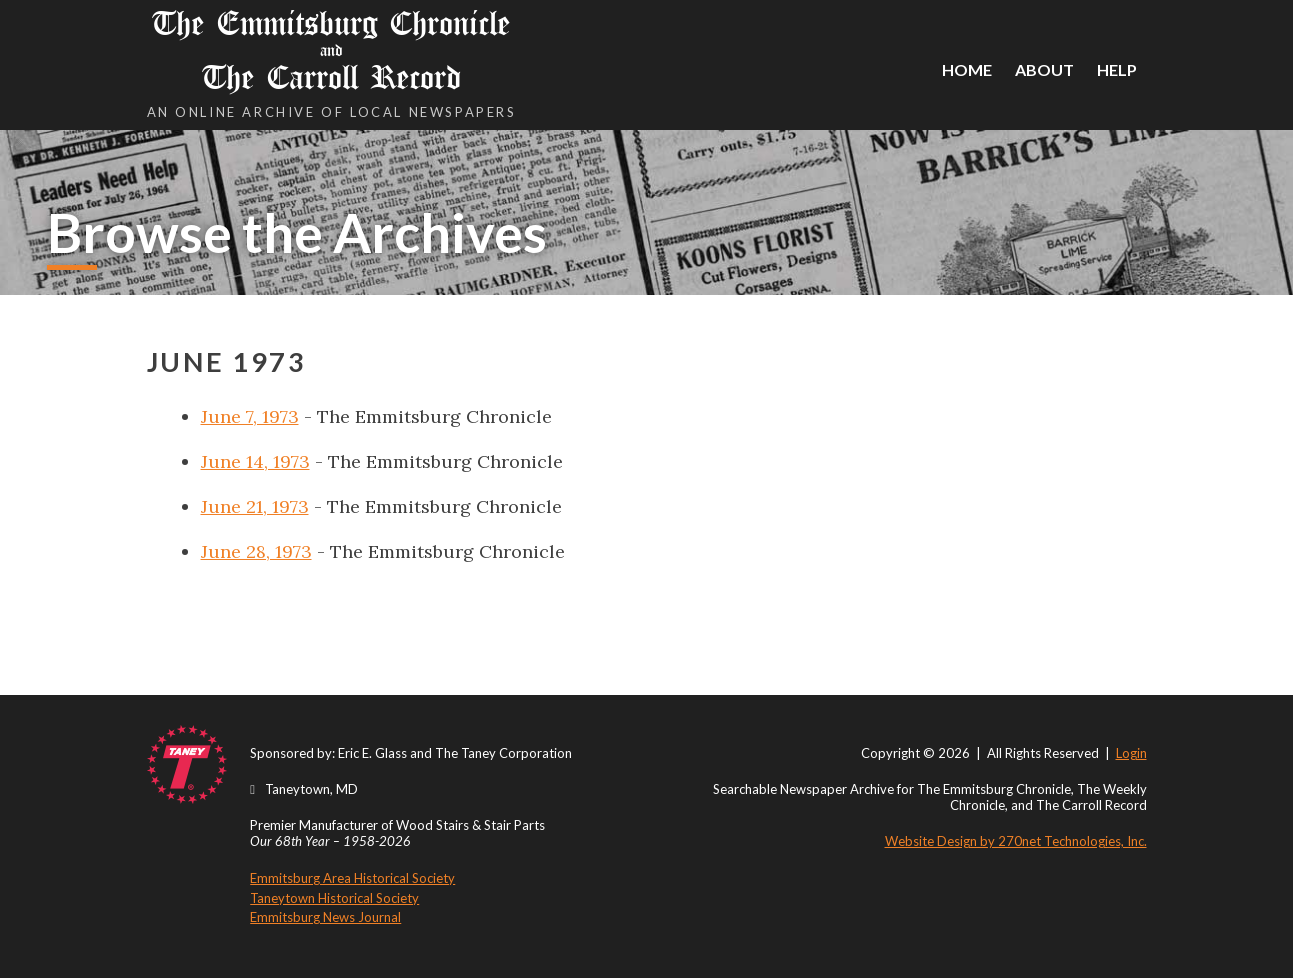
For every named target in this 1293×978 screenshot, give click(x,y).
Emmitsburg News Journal (325, 917)
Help (1117, 69)
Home (967, 69)
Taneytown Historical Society (334, 898)
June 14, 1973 (255, 461)
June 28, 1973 (256, 551)
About (1044, 69)
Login (1131, 753)
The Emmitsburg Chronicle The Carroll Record (332, 50)
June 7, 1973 (250, 416)
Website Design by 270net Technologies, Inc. (1016, 841)
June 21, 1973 (255, 506)
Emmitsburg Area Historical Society (352, 878)
